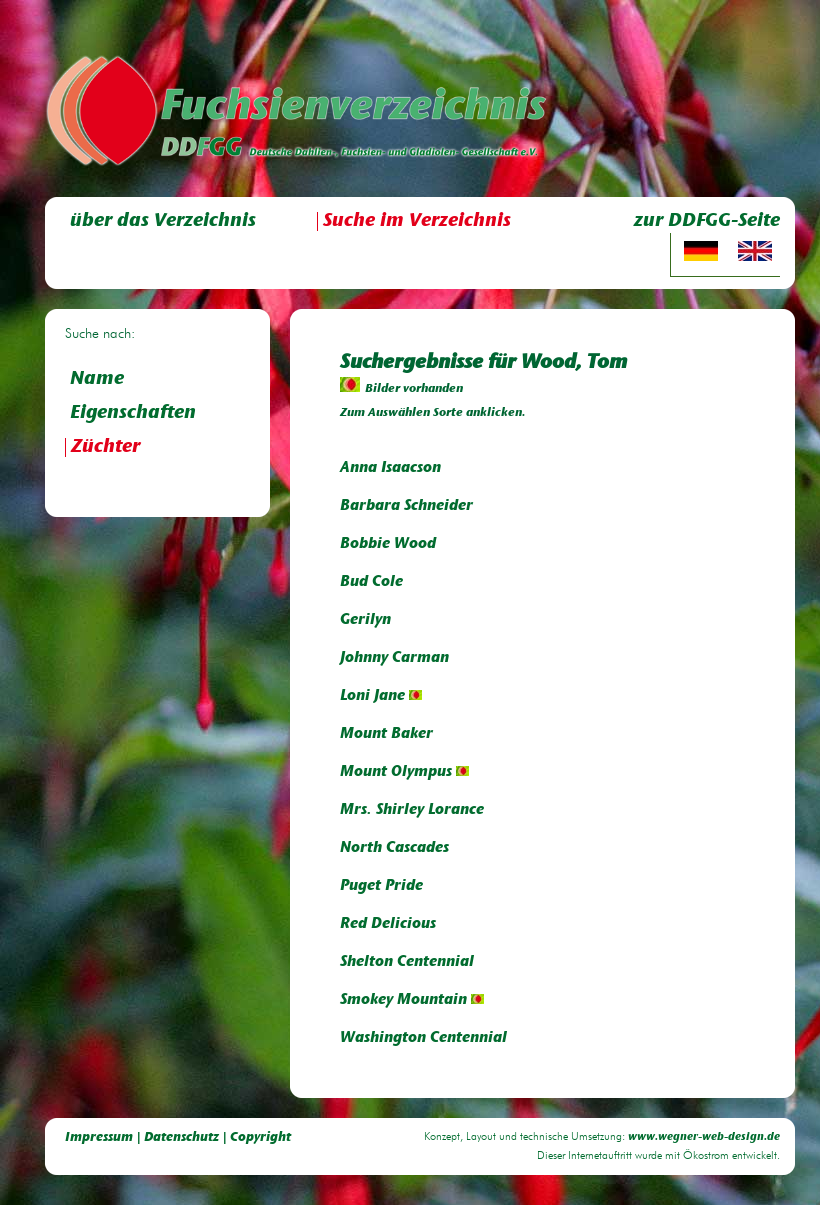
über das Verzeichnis (163, 221)
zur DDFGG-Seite (707, 221)
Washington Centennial (423, 1038)
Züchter (105, 447)
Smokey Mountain (412, 1000)
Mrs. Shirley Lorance (412, 810)
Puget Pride (381, 886)
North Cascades (394, 848)
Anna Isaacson (390, 468)
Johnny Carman (394, 658)
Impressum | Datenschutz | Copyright (178, 1137)
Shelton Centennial (407, 962)
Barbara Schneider (406, 506)
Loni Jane (381, 696)
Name (97, 379)
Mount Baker (386, 734)
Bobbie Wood (388, 544)
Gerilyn (365, 620)
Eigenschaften (133, 413)
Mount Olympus (404, 772)
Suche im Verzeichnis (417, 221)
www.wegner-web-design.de (704, 1137)
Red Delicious (388, 924)
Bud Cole (371, 582)
